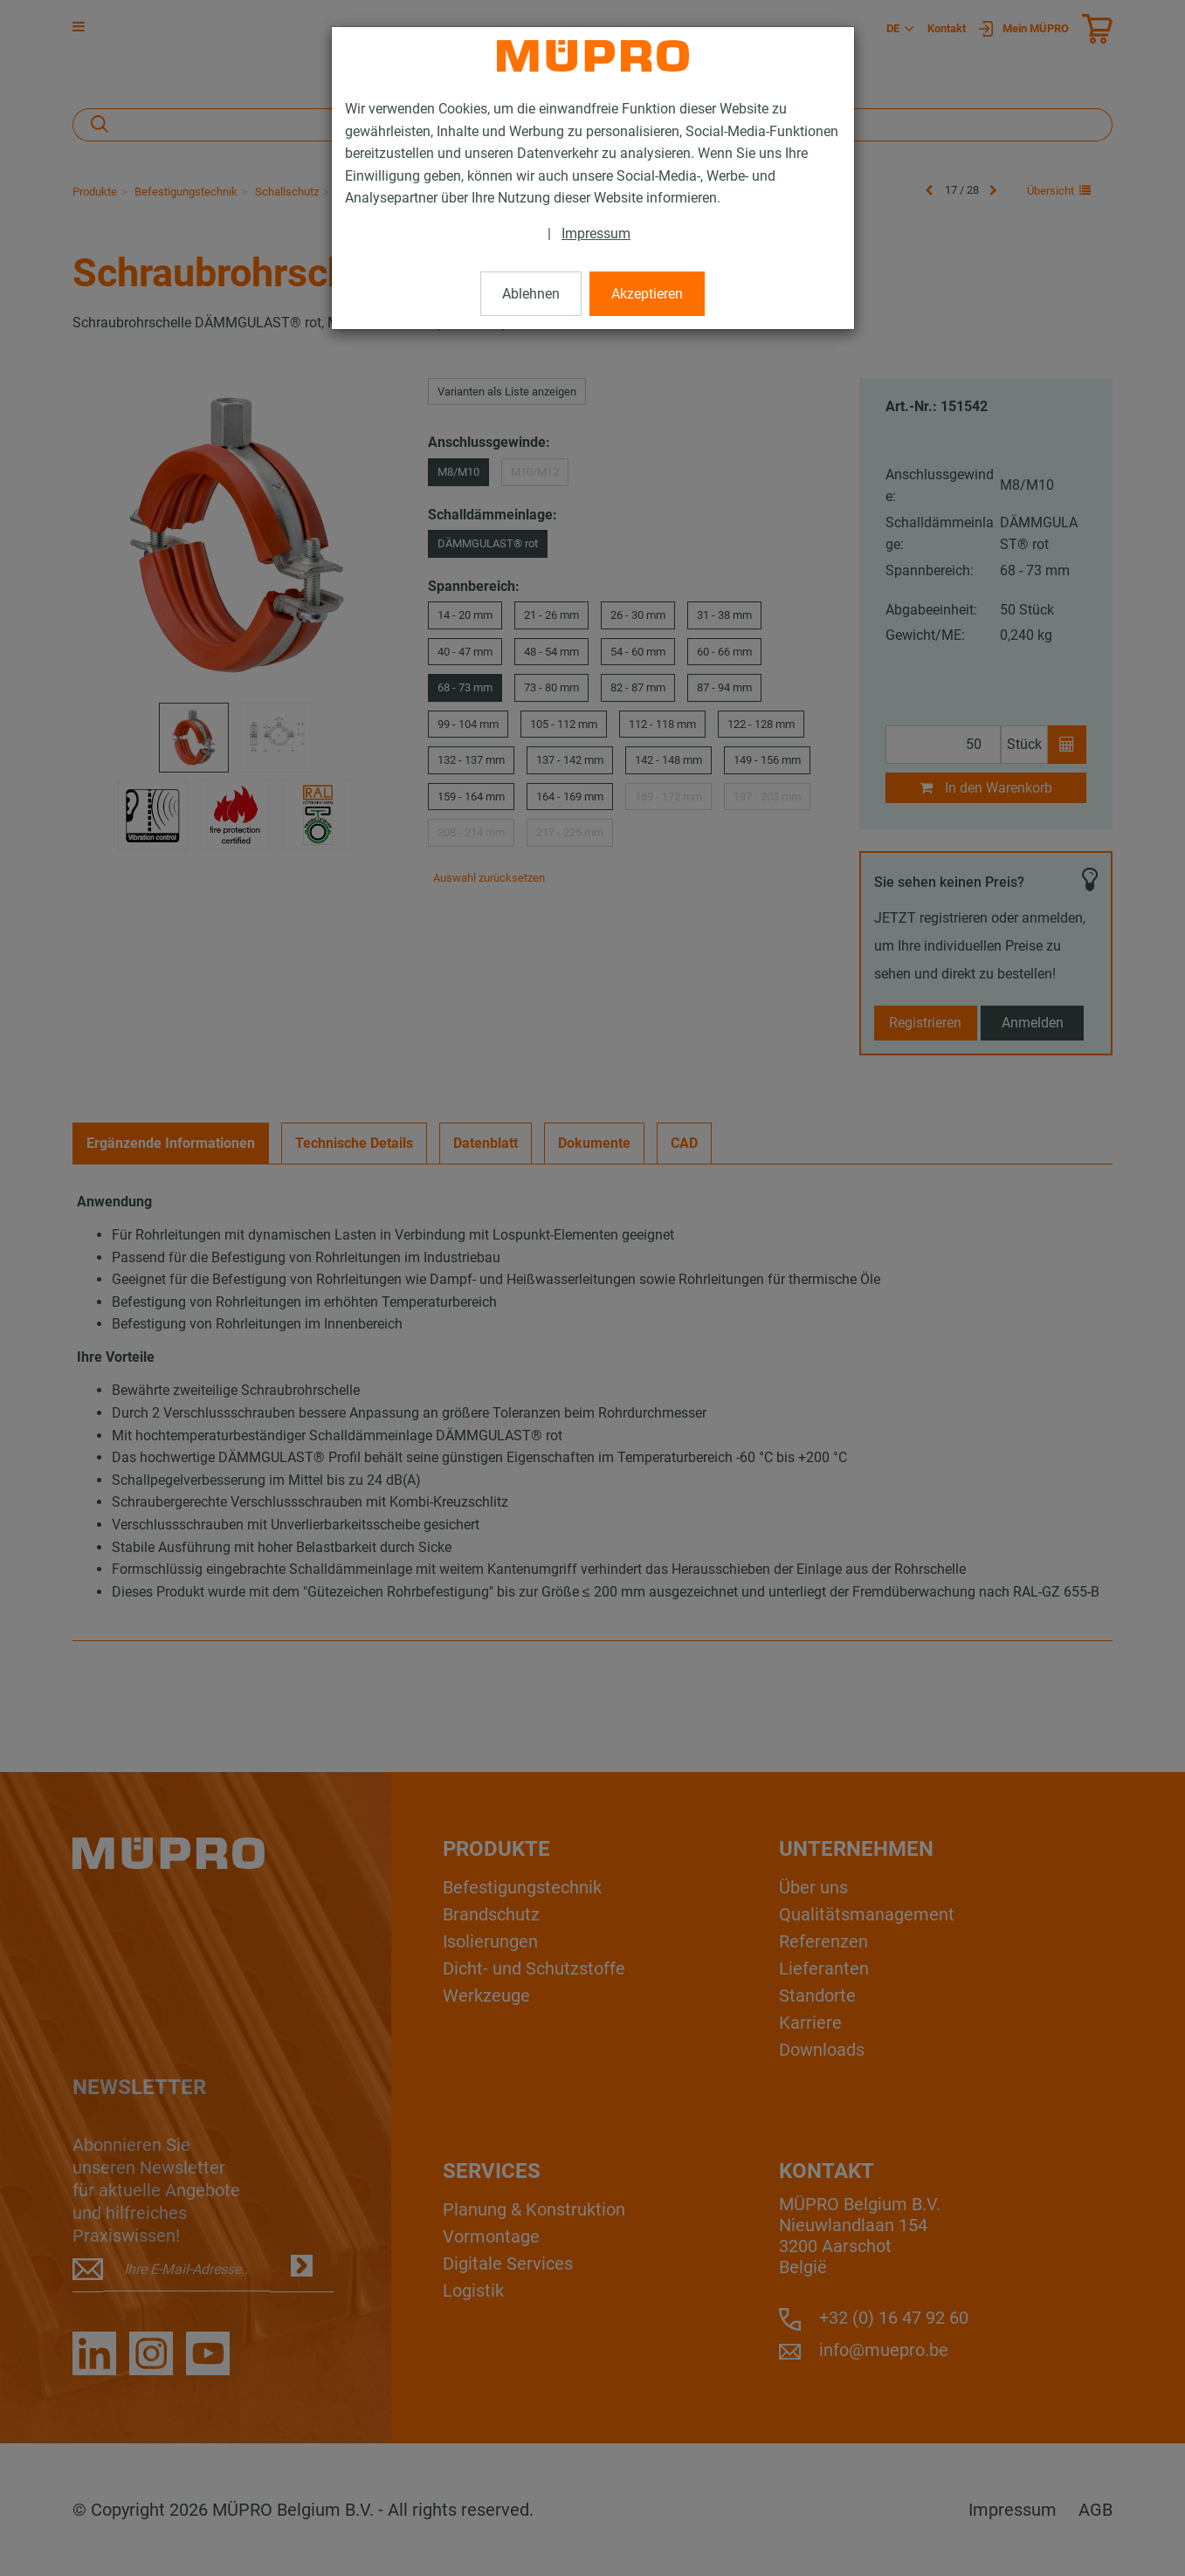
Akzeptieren (647, 293)
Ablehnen (531, 293)
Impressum (595, 233)
